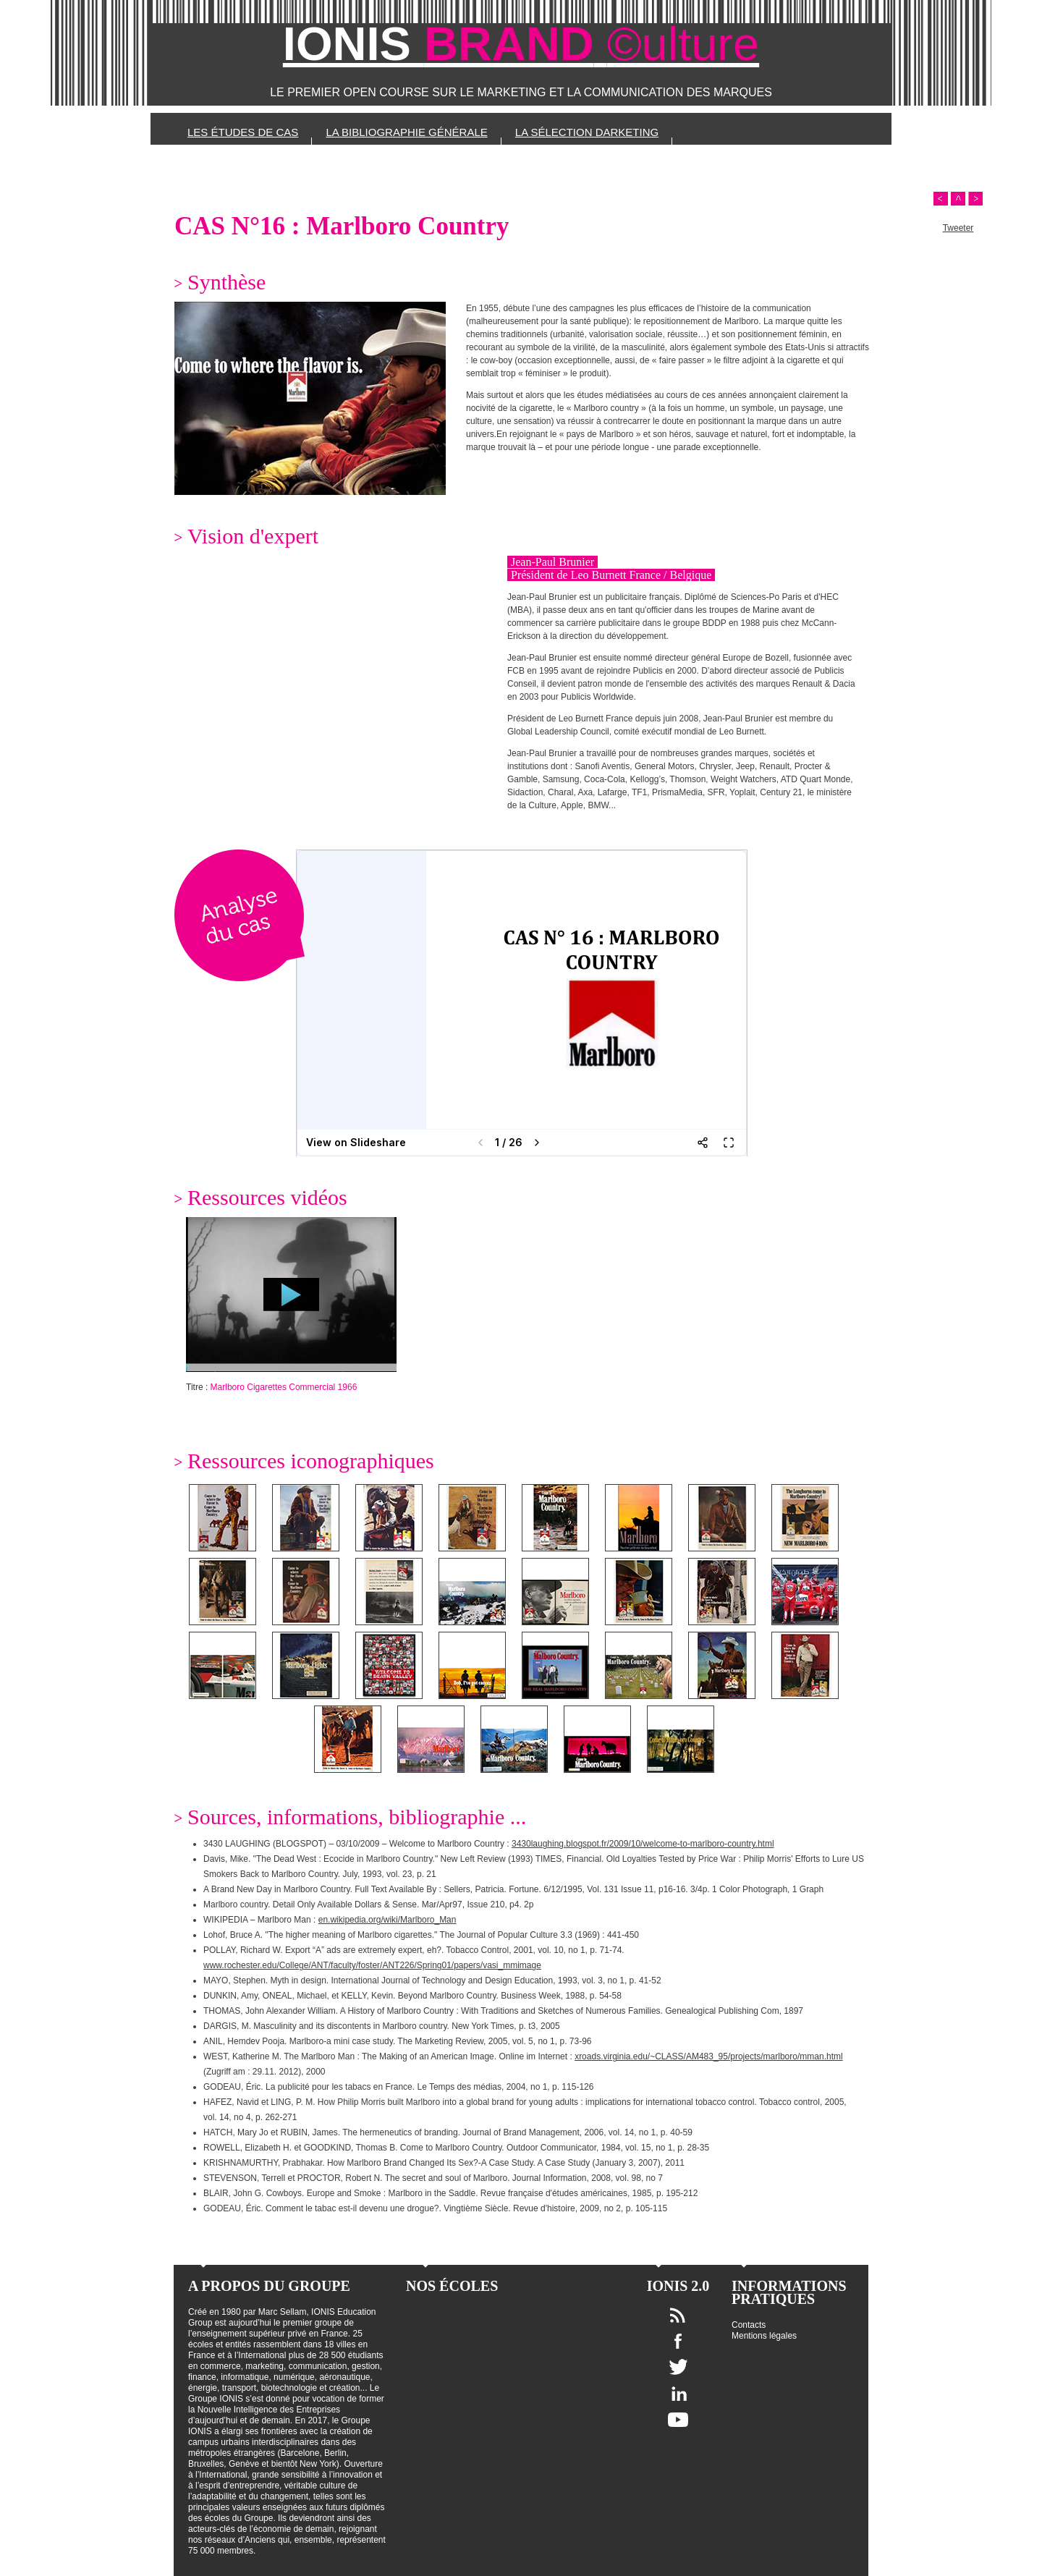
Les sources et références (272, 164)
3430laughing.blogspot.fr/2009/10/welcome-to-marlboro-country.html (643, 1844)
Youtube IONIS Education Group (678, 2420)
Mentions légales (764, 2336)
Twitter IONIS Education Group (678, 2367)
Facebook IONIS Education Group (678, 2341)
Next (975, 199)
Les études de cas (242, 132)
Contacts (749, 2325)
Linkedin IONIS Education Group (678, 2393)
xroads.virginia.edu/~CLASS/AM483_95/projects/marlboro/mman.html (709, 2056)
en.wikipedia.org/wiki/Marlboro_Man (387, 1920)
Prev (940, 199)
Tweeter (958, 228)
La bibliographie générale (406, 132)
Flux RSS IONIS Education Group (678, 2315)
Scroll (958, 199)
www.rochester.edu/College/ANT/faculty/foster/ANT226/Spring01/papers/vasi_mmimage (372, 1965)
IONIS (521, 43)
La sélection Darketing (586, 132)
